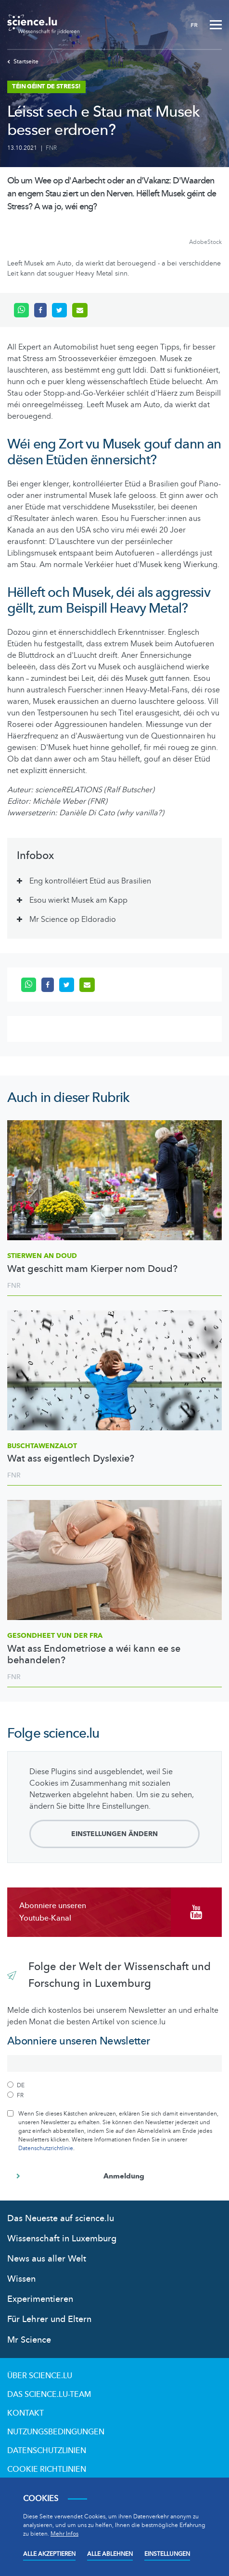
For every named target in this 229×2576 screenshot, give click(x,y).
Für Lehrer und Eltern (49, 2319)
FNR (51, 148)
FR (194, 25)
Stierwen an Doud (42, 1255)
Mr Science (29, 2340)
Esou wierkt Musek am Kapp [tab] (78, 900)
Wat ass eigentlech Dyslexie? (70, 1458)
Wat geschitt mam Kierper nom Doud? (92, 1269)
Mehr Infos (64, 2534)
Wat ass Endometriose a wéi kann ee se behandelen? (93, 1654)
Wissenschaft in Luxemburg (61, 2239)
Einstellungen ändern (114, 1833)
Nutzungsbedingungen (55, 2432)
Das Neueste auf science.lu (60, 2219)
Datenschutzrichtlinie (45, 2148)
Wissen (21, 2279)
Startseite (22, 61)
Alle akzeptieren (49, 2554)
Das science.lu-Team (49, 2394)
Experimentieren (40, 2299)
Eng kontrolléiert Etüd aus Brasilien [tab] (90, 881)
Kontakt (25, 2413)
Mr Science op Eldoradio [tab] (72, 919)
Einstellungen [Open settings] (167, 2554)
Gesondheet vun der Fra (54, 1635)
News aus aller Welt (46, 2259)
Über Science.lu (39, 2375)
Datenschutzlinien (46, 2450)
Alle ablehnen (110, 2554)
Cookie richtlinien (46, 2469)
